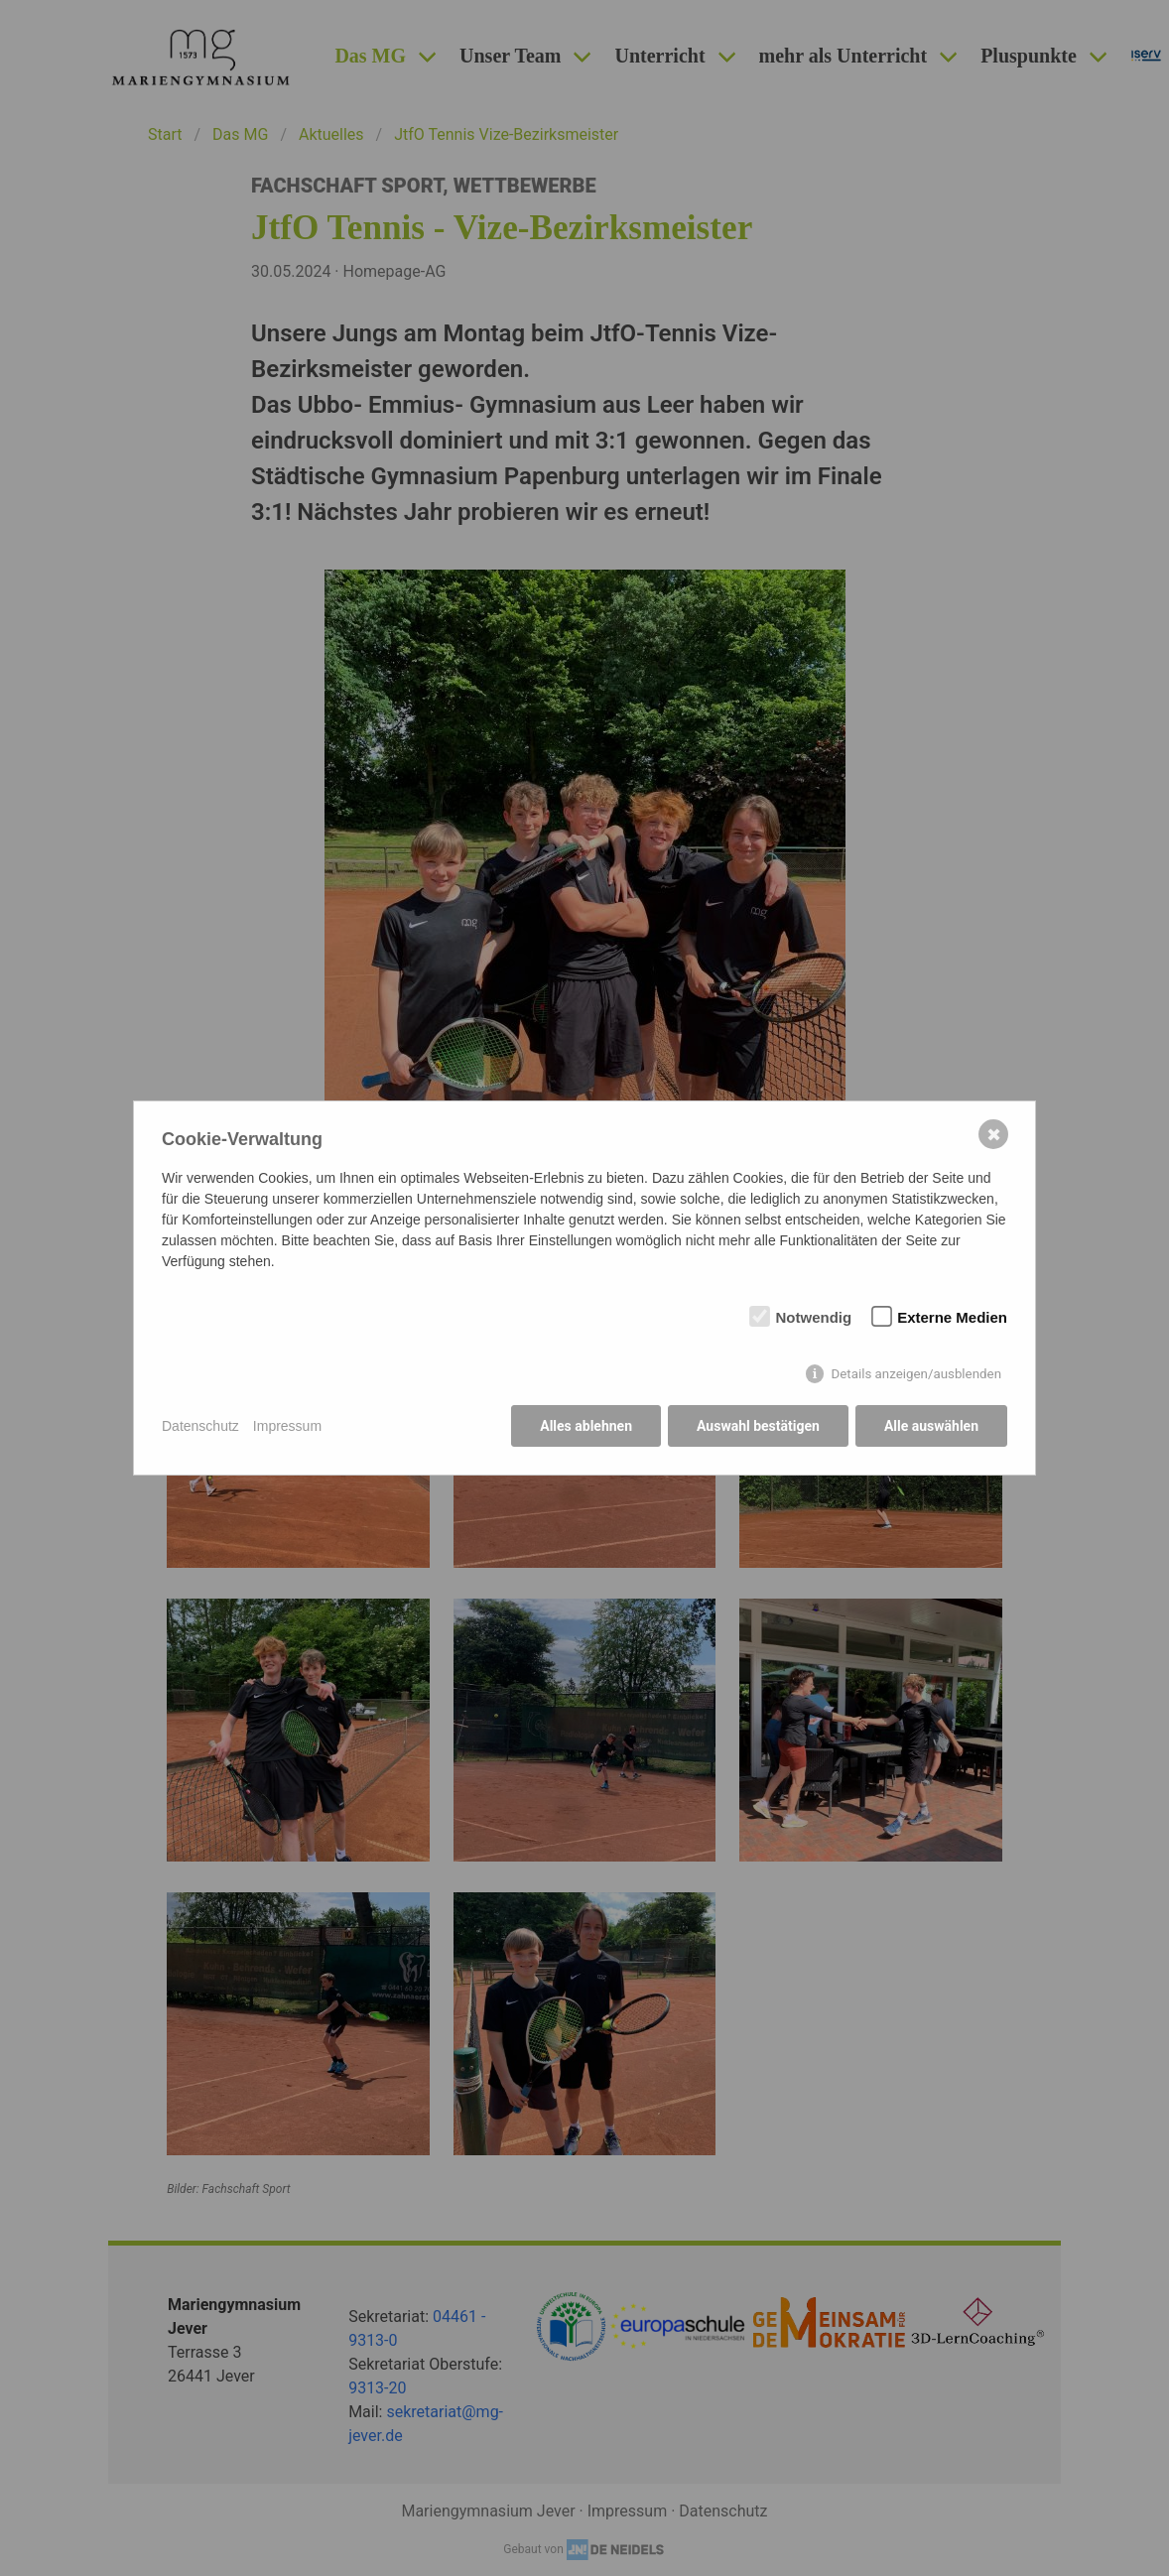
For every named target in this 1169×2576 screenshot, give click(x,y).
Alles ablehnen (586, 1426)
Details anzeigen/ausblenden (916, 1373)
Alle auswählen (931, 1426)
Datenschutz (200, 1426)
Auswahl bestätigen (758, 1426)
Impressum (287, 1426)
